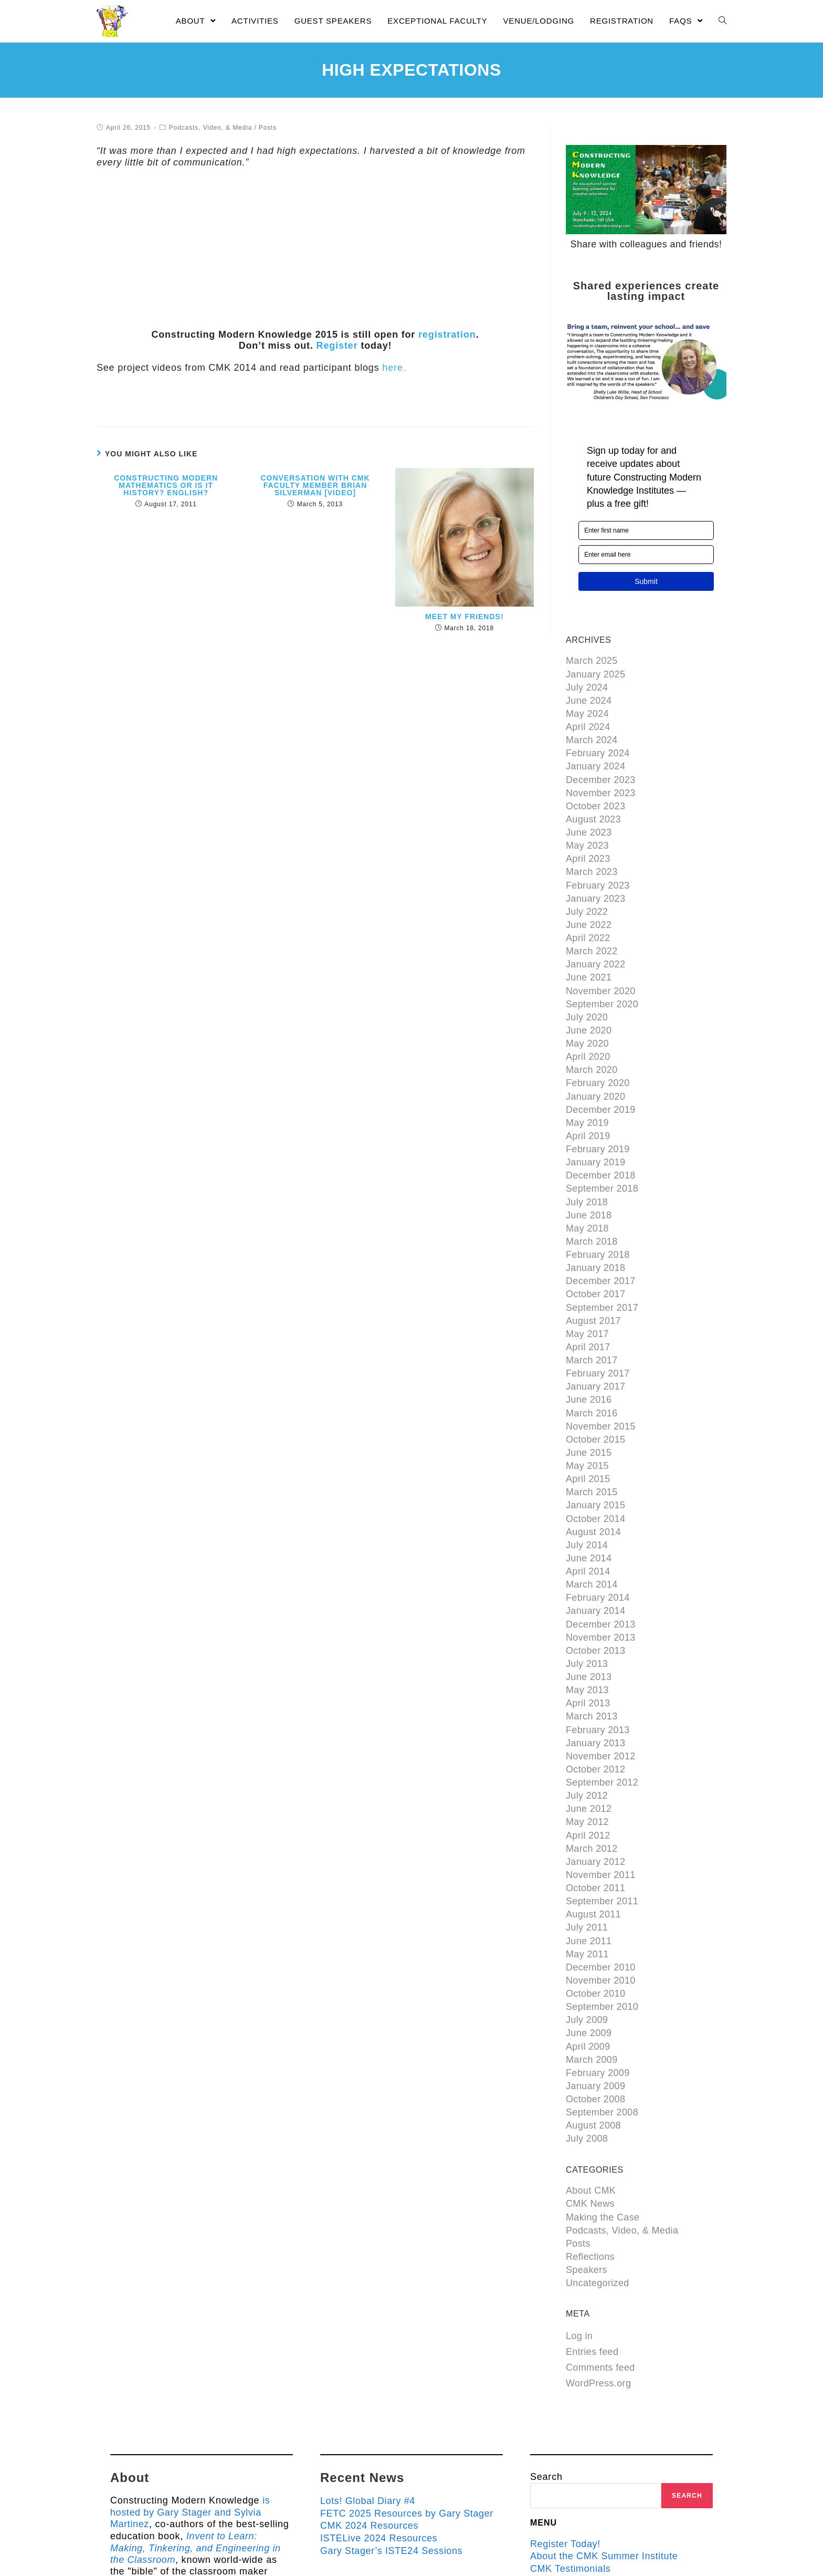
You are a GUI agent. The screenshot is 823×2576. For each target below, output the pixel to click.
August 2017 (593, 1253)
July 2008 (587, 1989)
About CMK (591, 2039)
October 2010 (596, 1858)
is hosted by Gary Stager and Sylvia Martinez (190, 2350)
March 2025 (592, 659)
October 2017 (596, 1229)
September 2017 (602, 1241)
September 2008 (602, 1965)
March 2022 (592, 920)
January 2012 (596, 1739)
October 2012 (596, 1656)
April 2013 (588, 1597)
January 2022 (596, 932)
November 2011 (601, 1751)
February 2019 (598, 1098)
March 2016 (592, 1336)
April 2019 (588, 1087)
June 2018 (589, 1158)
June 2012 (589, 1692)
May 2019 (587, 1075)
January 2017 (596, 1312)
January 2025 (596, 671)
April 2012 (588, 1716)
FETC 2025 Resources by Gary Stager (408, 2351)
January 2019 (596, 1111)
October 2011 (596, 1763)
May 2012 (587, 1704)
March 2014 (592, 1490)
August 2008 (593, 1977)
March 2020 (592, 1028)
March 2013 (592, 1609)
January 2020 (596, 1051)
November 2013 (601, 1537)
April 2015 (588, 1395)
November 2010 (601, 1846)
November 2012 (601, 1645)
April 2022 (588, 909)
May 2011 (587, 1823)
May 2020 (587, 1004)
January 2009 (596, 1941)
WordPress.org (598, 2222)
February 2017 (598, 1300)
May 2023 (587, 826)
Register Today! (566, 2382)
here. (394, 367)
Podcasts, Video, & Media (210, 127)
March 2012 (592, 1728)
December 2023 (601, 767)
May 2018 (587, 1170)
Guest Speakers (567, 2418)
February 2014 (598, 1502)
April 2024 (588, 719)
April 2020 (588, 1015)
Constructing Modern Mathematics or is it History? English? (166, 485)
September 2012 (602, 1668)
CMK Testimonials (571, 2406)
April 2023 (588, 837)
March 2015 (592, 1407)
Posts (267, 127)
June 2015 (589, 1372)
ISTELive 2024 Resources (380, 2375)
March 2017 (592, 1289)
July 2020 (587, 980)
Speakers (586, 2110)
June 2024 (589, 695)
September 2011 (602, 1775)
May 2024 (587, 707)
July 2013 (587, 1562)
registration (447, 334)
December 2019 (601, 1063)
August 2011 (593, 1787)
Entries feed (592, 2191)
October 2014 (596, 1431)
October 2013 (596, 1550)
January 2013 (596, 1633)
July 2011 (587, 1798)
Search (546, 2316)
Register (336, 345)
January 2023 (596, 873)
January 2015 (596, 1419)
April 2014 (588, 1478)
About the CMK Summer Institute (605, 2394)
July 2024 (587, 684)
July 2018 (587, 1146)
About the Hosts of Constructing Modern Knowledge (603, 2436)
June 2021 (589, 945)
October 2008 (596, 1953)
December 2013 (601, 1526)
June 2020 (589, 992)
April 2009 (588, 1906)
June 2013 (589, 1573)
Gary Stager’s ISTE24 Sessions (393, 2387)
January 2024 (596, 754)
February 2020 (598, 1039)
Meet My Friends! (464, 616)
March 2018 (592, 1182)
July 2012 (587, 1680)
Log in (579, 2175)
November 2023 (601, 778)
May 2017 (587, 1265)
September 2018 (602, 1134)
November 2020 (601, 956)
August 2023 (593, 802)
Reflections (590, 2098)
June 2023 (589, 814)
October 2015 (596, 1359)
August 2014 (593, 1443)
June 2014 (589, 1467)
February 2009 (598, 1929)
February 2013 (598, 1621)
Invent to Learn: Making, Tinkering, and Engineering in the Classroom (197, 2384)
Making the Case (603, 2063)
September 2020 (602, 968)
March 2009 (592, 1917)
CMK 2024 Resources (370, 2363)
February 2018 (598, 1193)
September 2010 (602, 1870)
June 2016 (589, 1324)
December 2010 (601, 1834)
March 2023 (592, 849)
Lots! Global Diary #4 (368, 2339)
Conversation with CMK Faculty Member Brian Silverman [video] (315, 485)
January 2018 (596, 1206)
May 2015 (587, 1384)
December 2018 (601, 1123)
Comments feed (600, 2207)
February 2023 (598, 862)
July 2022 (587, 885)
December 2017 (601, 1217)
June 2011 (589, 1811)
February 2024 (598, 743)
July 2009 (587, 1882)
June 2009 (589, 1894)
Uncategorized (597, 2122)
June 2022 (589, 897)
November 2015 (601, 1348)
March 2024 (592, 731)
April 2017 (588, 1276)
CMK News (590, 2051)
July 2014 (587, 1454)
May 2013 (587, 1585)
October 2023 (596, 790)
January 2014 (596, 1514)
